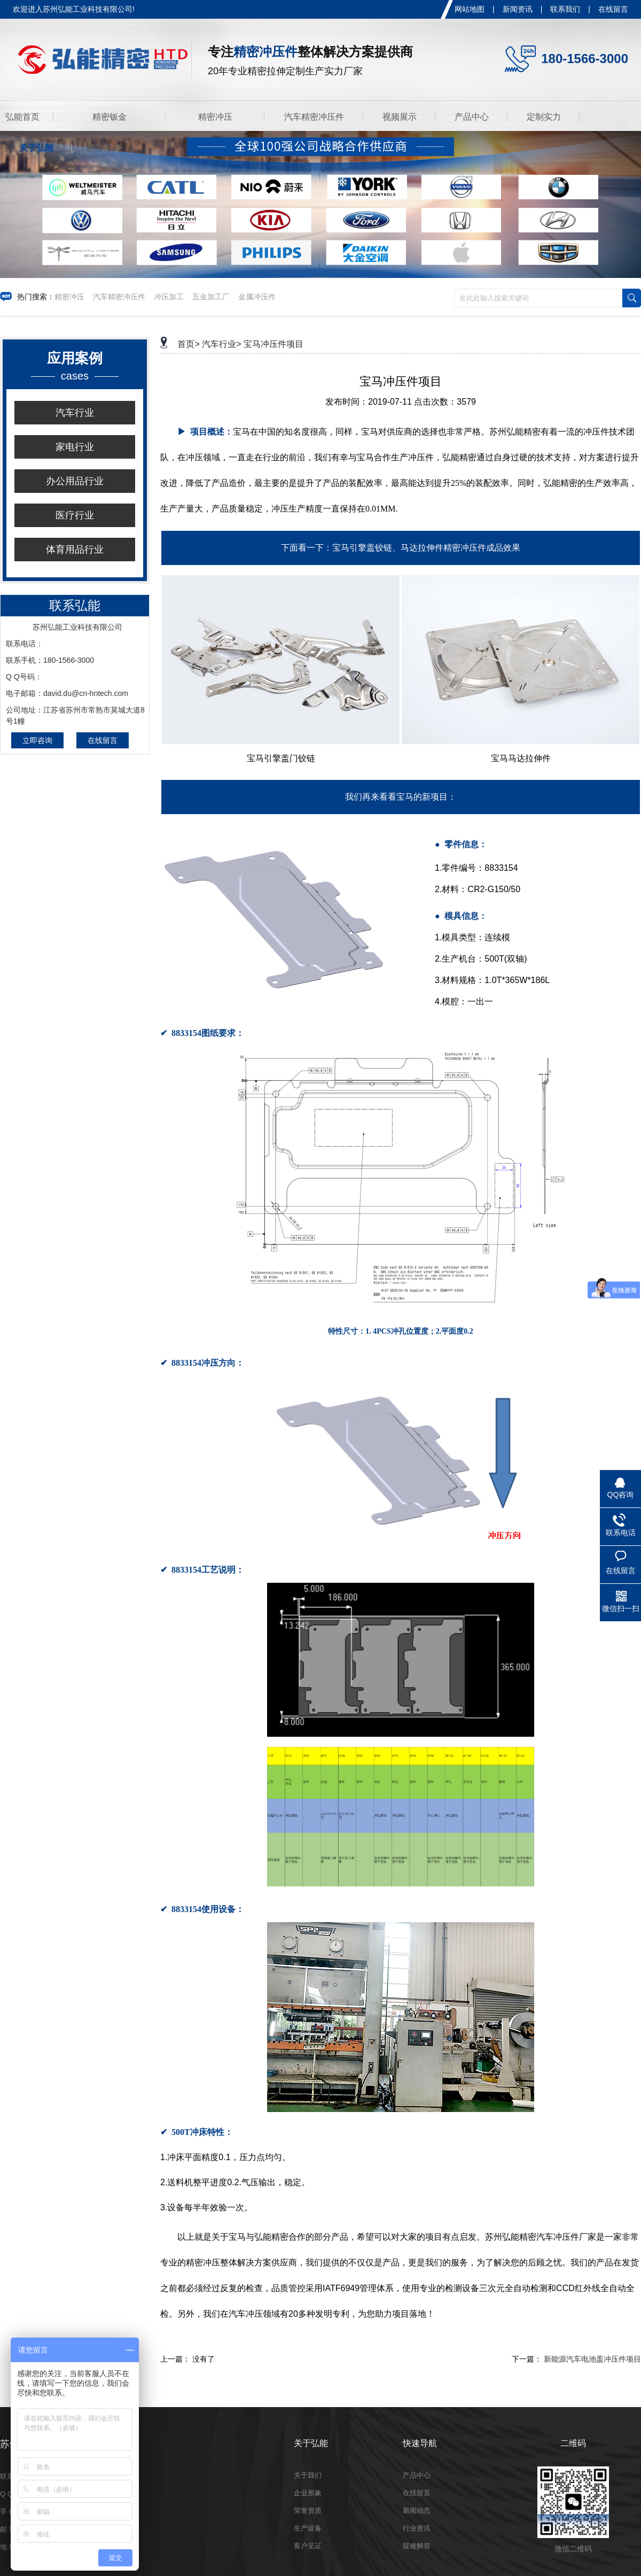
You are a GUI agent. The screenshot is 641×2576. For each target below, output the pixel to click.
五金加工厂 (211, 296)
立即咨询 (37, 740)
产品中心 (472, 116)
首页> (188, 344)
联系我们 (565, 9)
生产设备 (308, 2528)
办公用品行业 (75, 481)
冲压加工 (169, 296)
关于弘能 (36, 147)
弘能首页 (22, 116)
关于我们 (308, 2475)
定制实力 (544, 116)
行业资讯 (417, 2528)
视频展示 (399, 116)
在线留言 (613, 9)
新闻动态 (417, 2510)
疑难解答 (417, 2545)
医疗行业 (75, 515)
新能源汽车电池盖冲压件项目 (592, 2359)
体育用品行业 (75, 549)
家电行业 (75, 447)
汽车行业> (221, 344)
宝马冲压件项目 (273, 344)
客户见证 (308, 2545)
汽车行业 (75, 412)
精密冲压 (215, 116)
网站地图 (469, 9)
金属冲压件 (257, 296)
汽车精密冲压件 (314, 116)
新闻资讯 (518, 9)
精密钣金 (109, 116)
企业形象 (308, 2492)
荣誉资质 (308, 2510)
